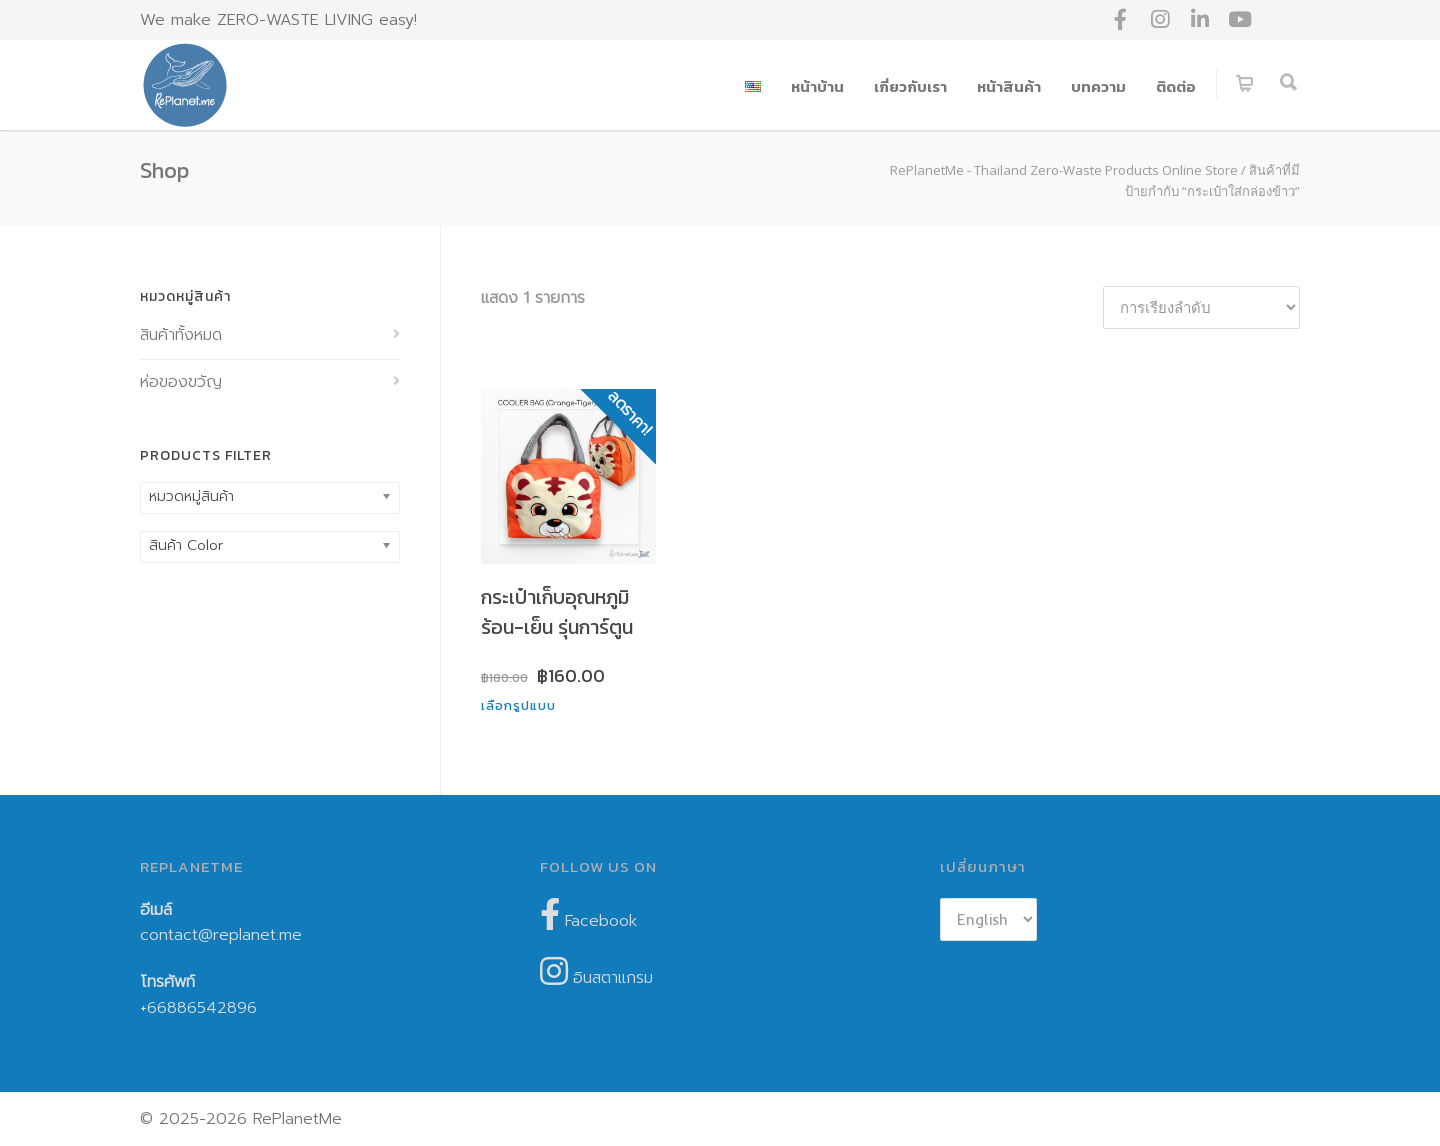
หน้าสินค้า (1009, 86)
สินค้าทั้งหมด (181, 335)
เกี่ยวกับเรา (910, 86)
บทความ (1098, 86)
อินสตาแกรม (596, 972)
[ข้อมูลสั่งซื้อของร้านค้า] (1201, 307)
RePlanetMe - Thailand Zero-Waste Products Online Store (1064, 170)
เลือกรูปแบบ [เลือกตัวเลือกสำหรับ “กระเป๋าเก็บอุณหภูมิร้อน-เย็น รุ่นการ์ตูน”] (518, 705)
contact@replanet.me (221, 935)
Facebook (588, 915)
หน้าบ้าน (817, 86)
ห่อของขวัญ (181, 382)
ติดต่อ (1176, 86)
